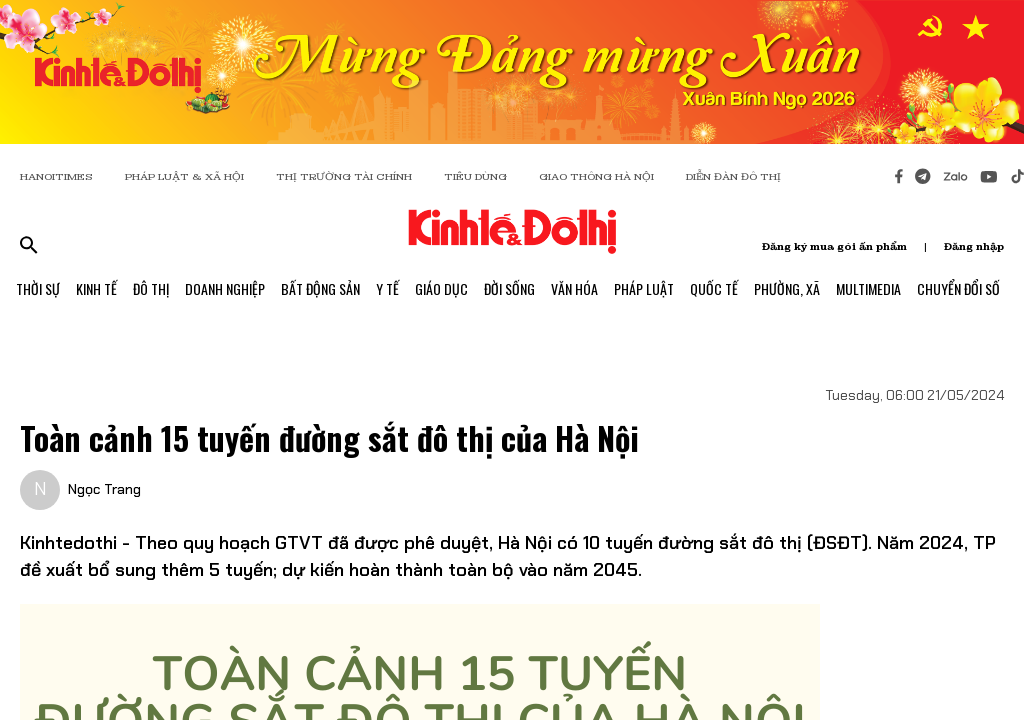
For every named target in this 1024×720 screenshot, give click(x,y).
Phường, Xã (787, 288)
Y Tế (387, 288)
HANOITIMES (56, 176)
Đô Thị (151, 288)
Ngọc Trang (104, 489)
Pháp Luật (644, 288)
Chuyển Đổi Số (958, 288)
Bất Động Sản (320, 288)
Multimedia (868, 288)
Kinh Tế (96, 288)
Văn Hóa (574, 288)
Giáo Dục (441, 288)
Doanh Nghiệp (225, 288)
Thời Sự (38, 288)
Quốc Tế (714, 288)
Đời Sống (509, 288)
